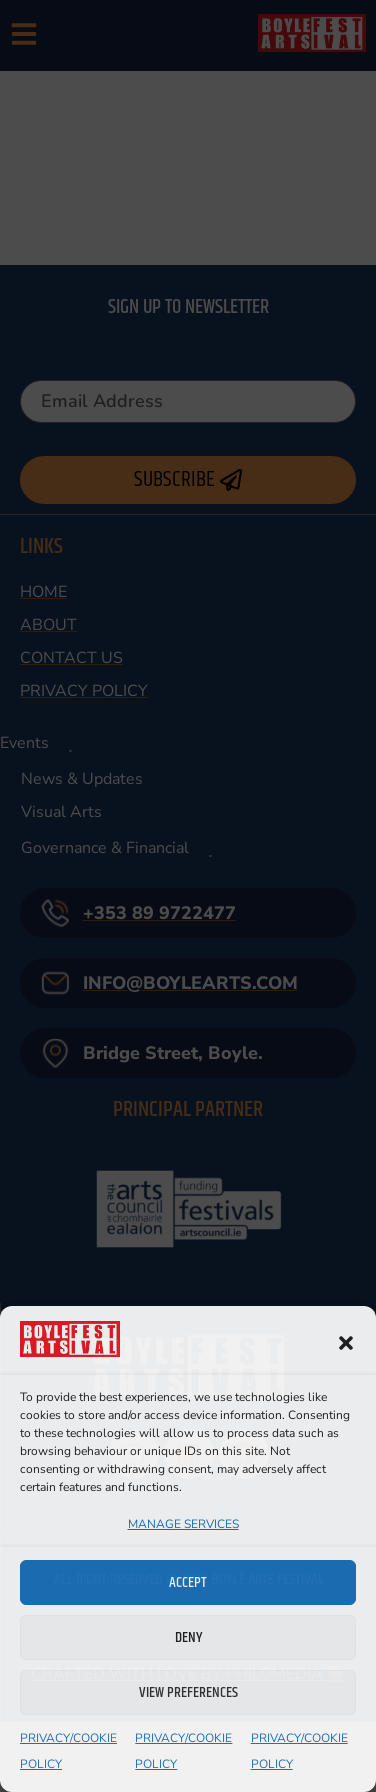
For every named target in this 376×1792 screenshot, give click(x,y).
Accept (188, 1582)
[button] (346, 1343)
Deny (188, 1637)
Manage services (183, 1524)
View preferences (188, 1692)
